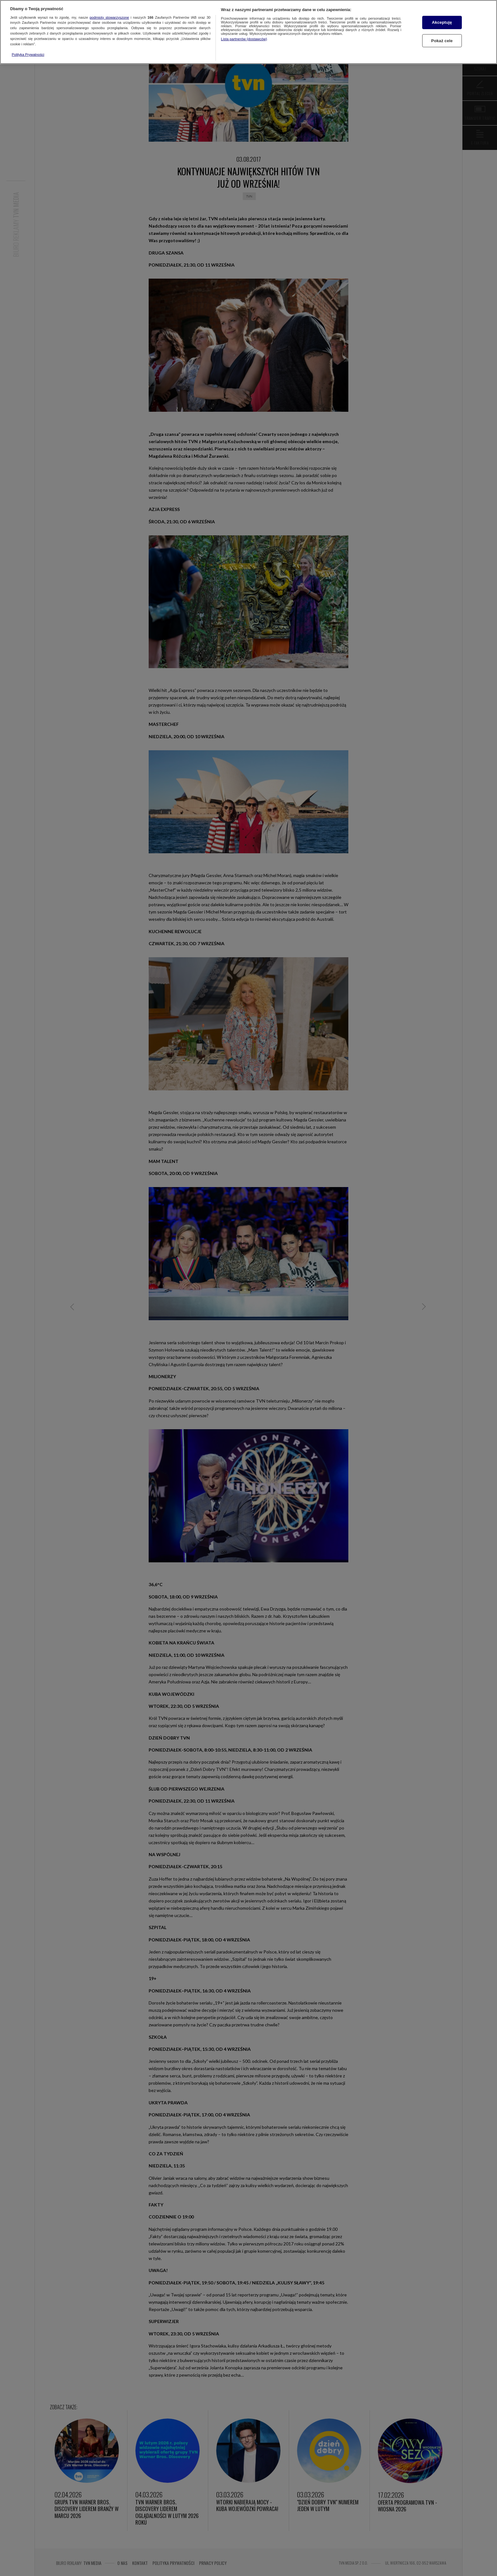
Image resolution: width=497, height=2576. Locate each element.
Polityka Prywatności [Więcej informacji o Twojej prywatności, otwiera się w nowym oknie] (28, 54)
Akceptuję (442, 22)
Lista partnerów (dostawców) (244, 39)
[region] (248, 32)
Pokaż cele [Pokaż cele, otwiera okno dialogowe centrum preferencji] (442, 40)
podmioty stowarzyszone (109, 17)
